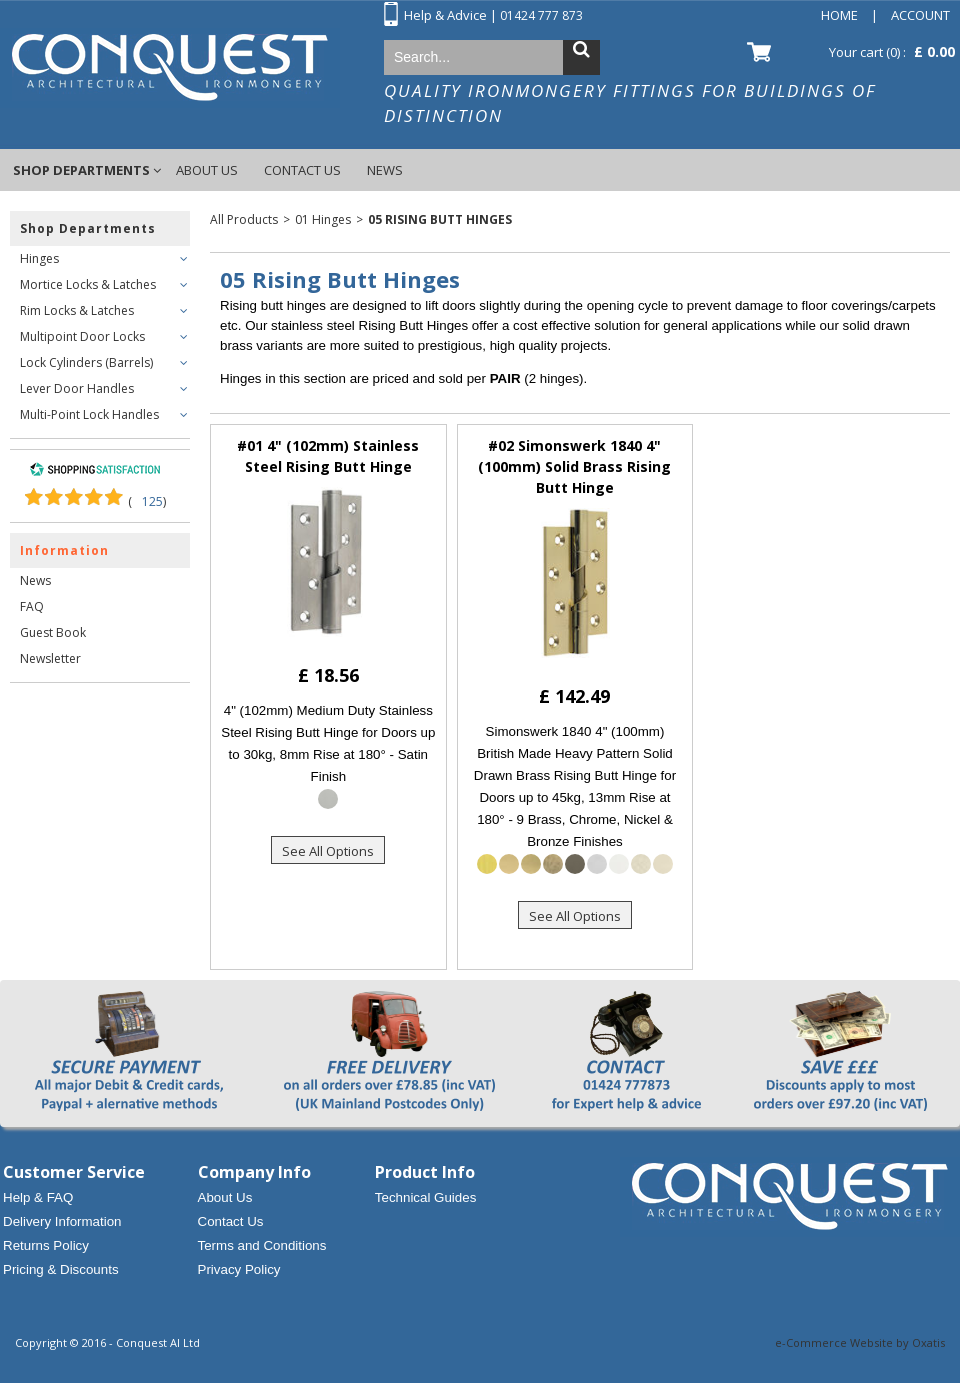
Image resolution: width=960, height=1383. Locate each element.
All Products (244, 219)
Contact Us (302, 170)
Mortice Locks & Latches (88, 284)
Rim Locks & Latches (77, 310)
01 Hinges (323, 219)
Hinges (39, 258)
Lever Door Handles (77, 388)
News (385, 170)
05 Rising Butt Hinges (440, 219)
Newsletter (50, 658)
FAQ (32, 606)
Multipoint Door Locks (82, 336)
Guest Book (53, 632)
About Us (207, 170)
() (147, 501)
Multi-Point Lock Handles (89, 414)
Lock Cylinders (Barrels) (86, 362)
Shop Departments (81, 170)
